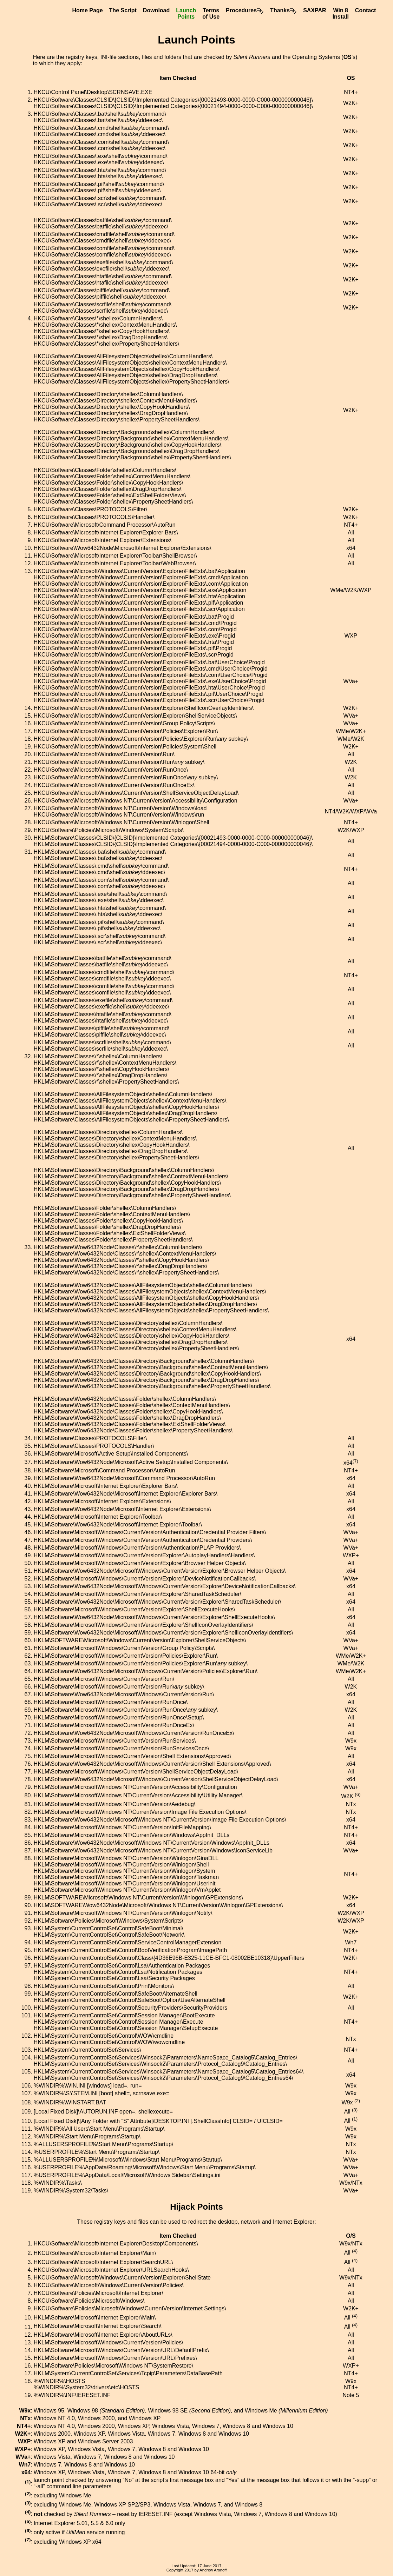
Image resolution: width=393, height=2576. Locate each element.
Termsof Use (211, 13)
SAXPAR (314, 10)
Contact (365, 10)
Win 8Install (341, 13)
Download (156, 10)
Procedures (245, 10)
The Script (123, 10)
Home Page (87, 10)
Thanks (283, 10)
